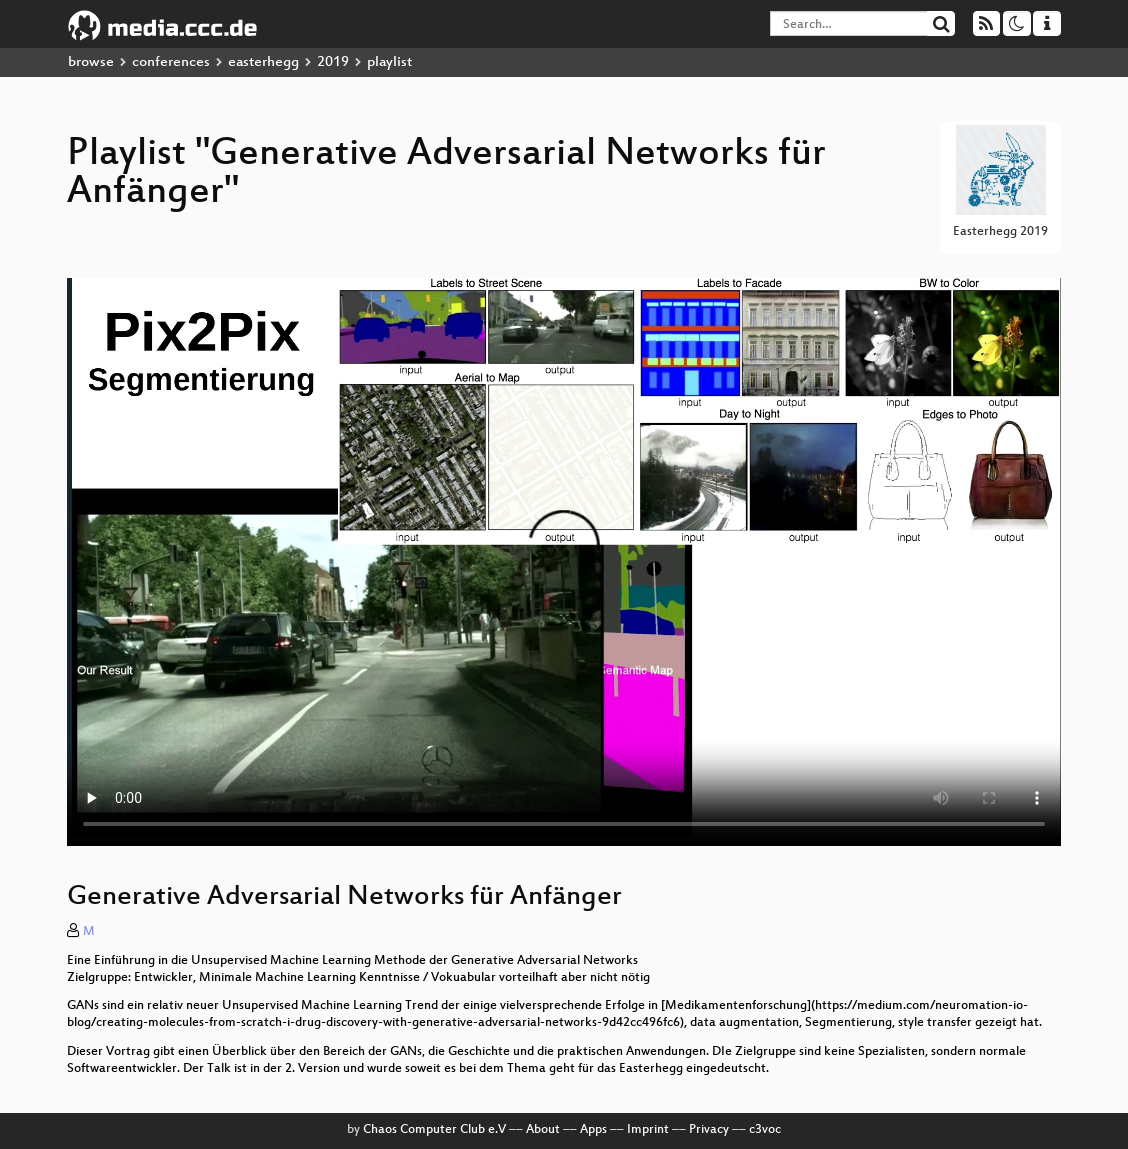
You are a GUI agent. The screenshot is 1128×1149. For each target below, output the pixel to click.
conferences (171, 62)
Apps (593, 1130)
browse (91, 62)
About (543, 1130)
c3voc (765, 1130)
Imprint (648, 1130)
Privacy (709, 1130)
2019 (333, 62)
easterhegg (263, 62)
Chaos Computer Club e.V (434, 1130)
